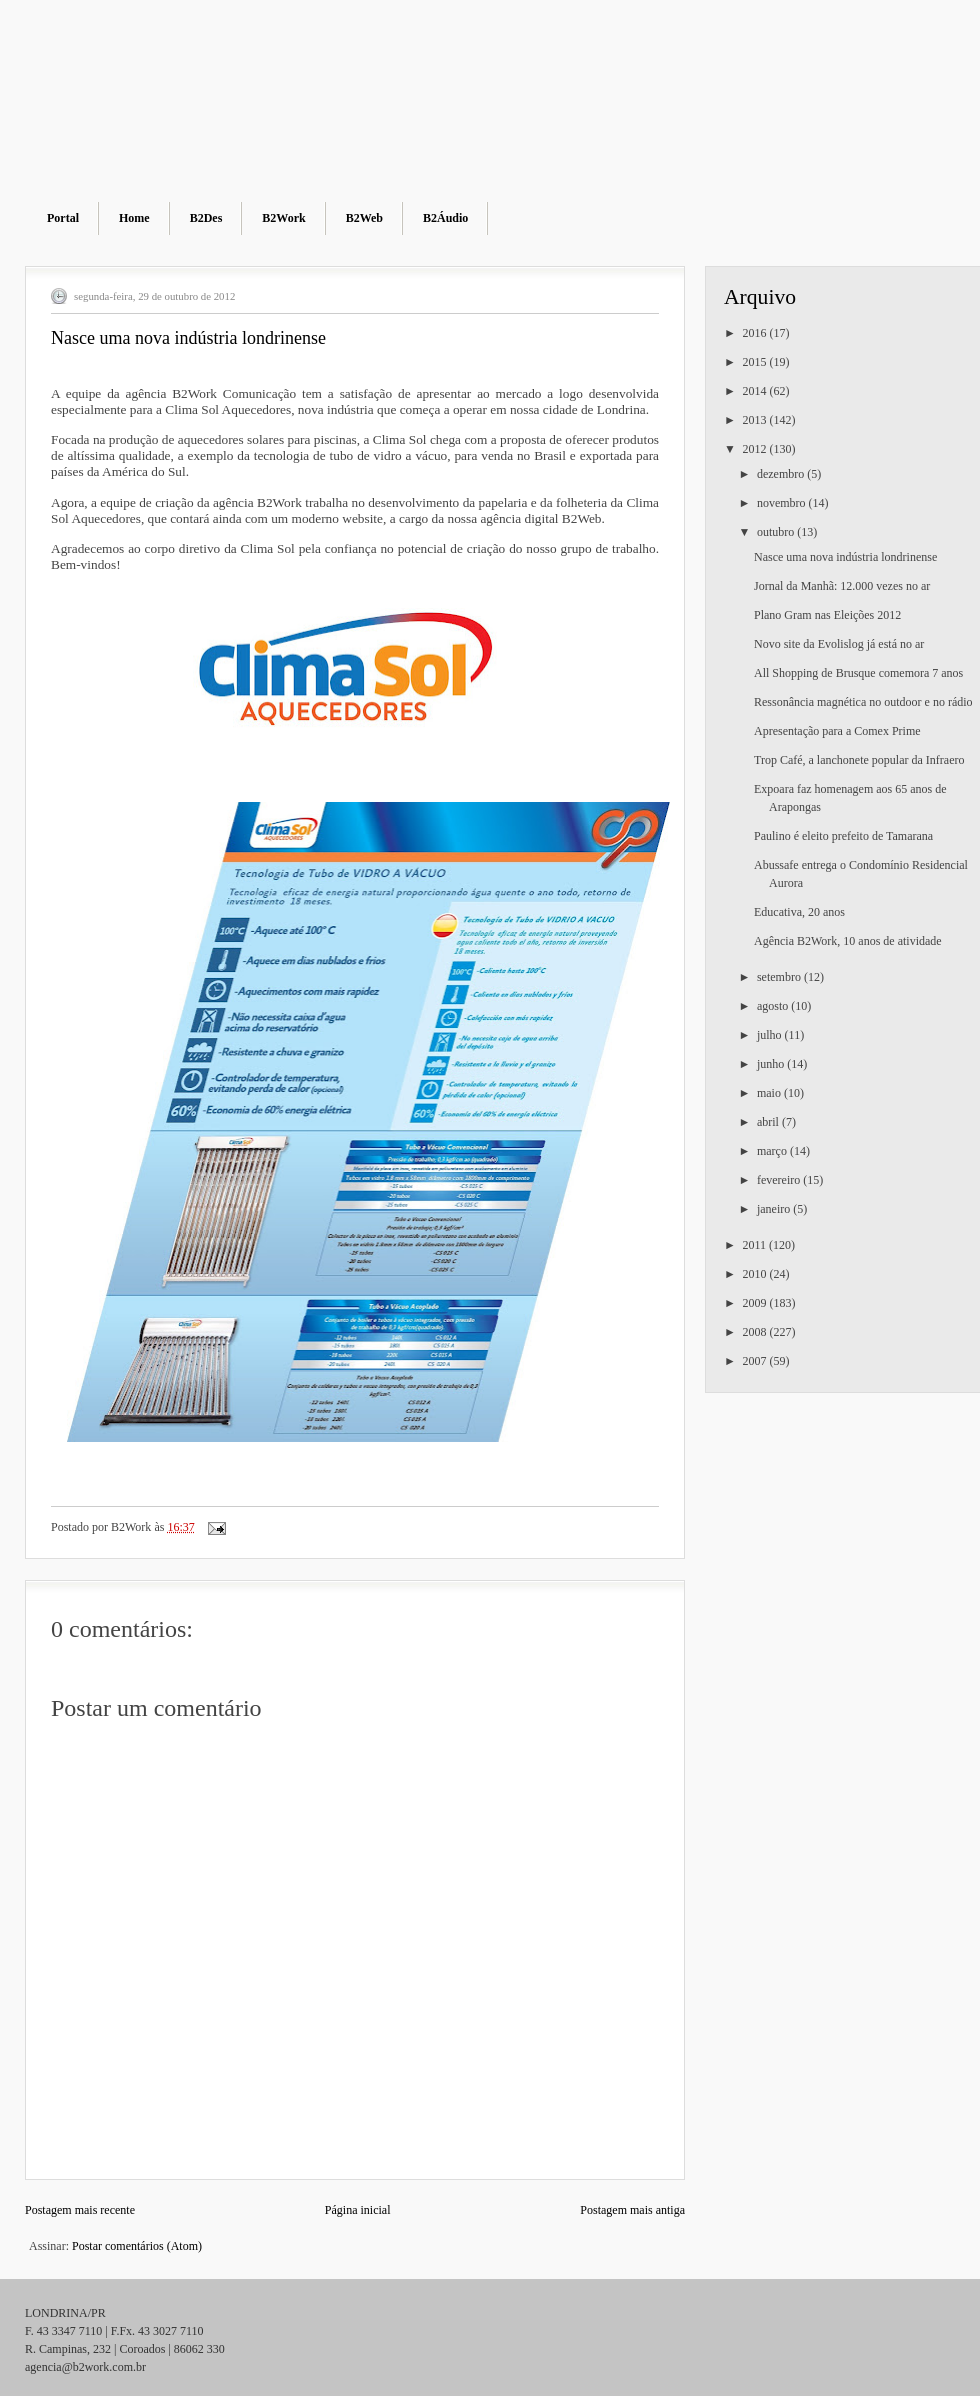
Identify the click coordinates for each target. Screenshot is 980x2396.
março (773, 1151)
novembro (783, 503)
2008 (756, 1332)
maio (770, 1093)
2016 (756, 333)
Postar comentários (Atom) (137, 2246)
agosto (774, 1006)
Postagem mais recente (80, 2210)
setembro (780, 977)
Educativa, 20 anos (799, 912)
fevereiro (780, 1180)
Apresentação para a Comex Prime (837, 731)
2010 (756, 1274)
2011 (756, 1245)
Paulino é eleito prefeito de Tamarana (843, 836)
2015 (756, 362)
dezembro (782, 474)
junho (772, 1064)
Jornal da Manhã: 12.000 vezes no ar (842, 586)
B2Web (364, 218)
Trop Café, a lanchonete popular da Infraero (859, 760)
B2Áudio (445, 218)
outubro (777, 532)
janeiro (775, 1209)
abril (769, 1122)
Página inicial (358, 2210)
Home (134, 218)
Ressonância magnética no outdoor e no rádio (863, 702)
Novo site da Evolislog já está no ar (839, 644)
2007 (756, 1361)
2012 (756, 449)
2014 (756, 391)
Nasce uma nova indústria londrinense (845, 557)
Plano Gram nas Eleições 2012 (827, 615)
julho (771, 1035)
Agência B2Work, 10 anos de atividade (848, 941)
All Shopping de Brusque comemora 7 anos (858, 673)
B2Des (206, 218)
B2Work (283, 218)
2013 (756, 420)
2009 (756, 1303)
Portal (63, 218)
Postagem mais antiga (632, 2210)
